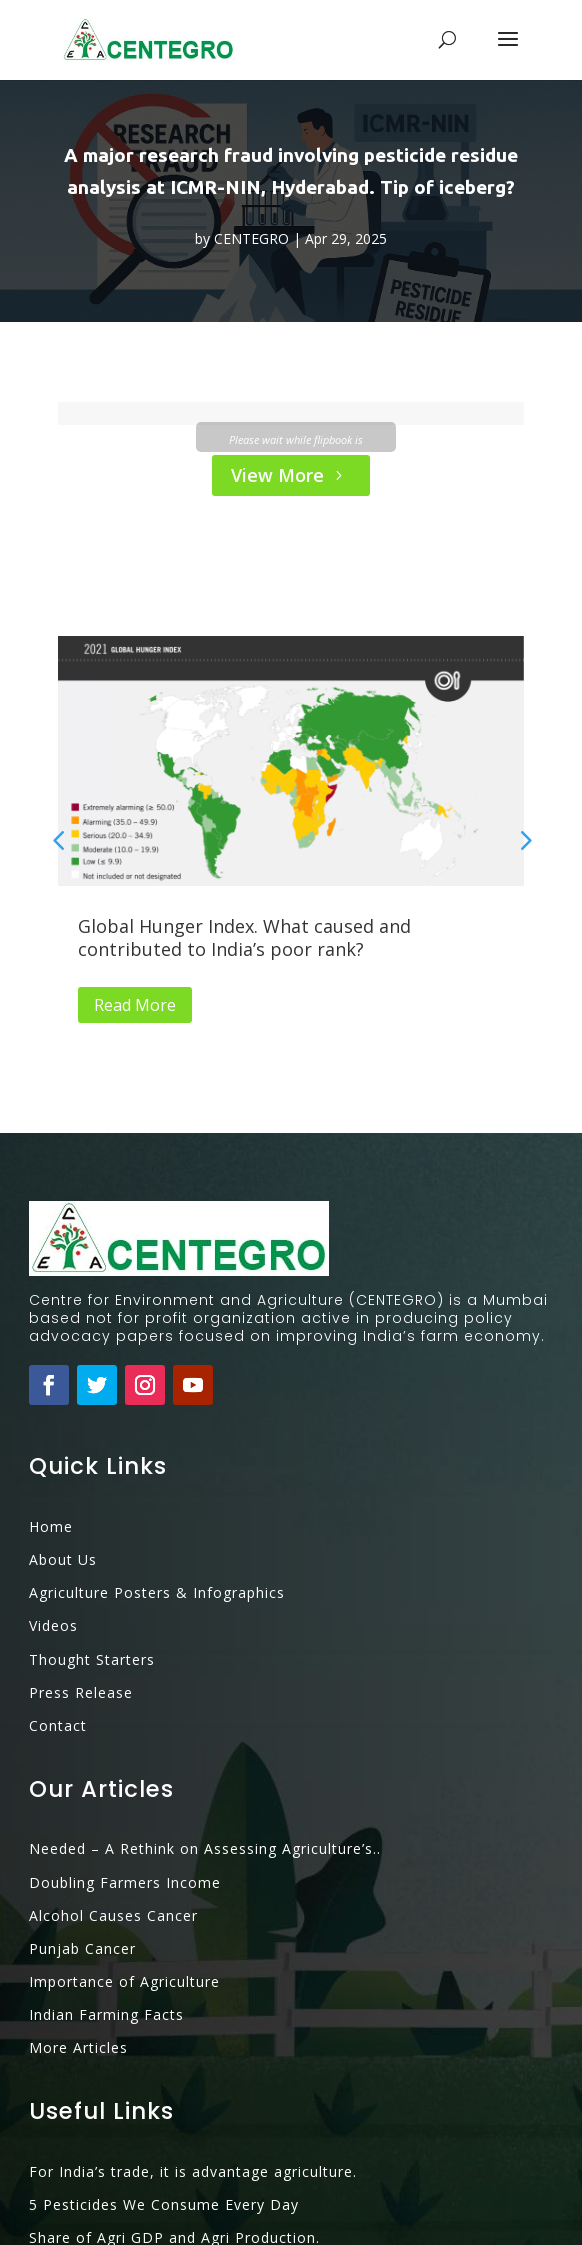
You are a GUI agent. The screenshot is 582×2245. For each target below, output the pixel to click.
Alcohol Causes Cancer (113, 1845)
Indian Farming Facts (106, 1944)
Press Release (81, 1622)
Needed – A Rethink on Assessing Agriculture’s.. (205, 1778)
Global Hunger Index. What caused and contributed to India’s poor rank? (244, 937)
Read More (135, 1005)
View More (277, 475)
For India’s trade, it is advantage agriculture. (193, 2101)
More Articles (78, 1977)
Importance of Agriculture (124, 1911)
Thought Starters (92, 1589)
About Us (63, 1489)
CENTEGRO (251, 238)
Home (51, 1456)
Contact (58, 1655)
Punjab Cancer (82, 1878)
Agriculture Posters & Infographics (157, 1522)
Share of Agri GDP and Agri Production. (174, 2167)
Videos (53, 1555)
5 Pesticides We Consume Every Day (164, 2134)
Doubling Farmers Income (125, 1812)
